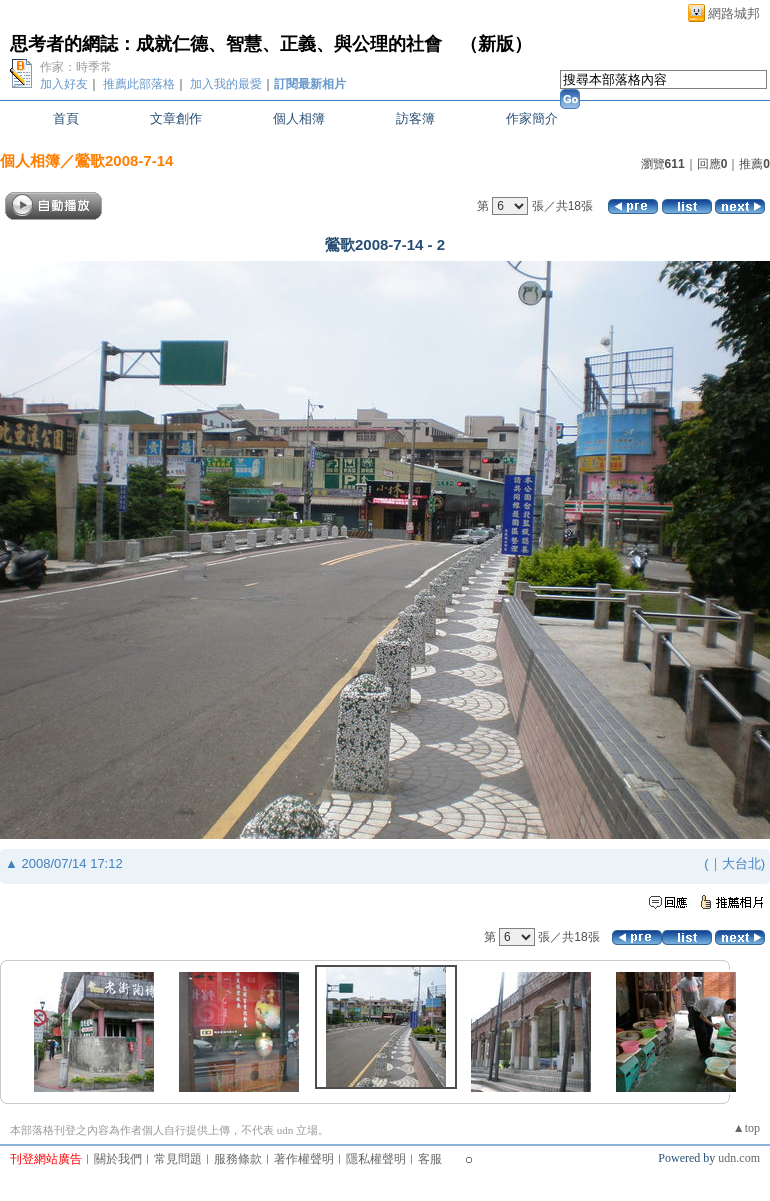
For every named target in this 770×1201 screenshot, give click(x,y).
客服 (430, 1159)
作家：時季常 (76, 67)
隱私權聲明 (376, 1159)
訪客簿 (415, 118)
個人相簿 (299, 118)
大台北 (741, 863)
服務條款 (238, 1159)
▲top (746, 1128)
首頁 (66, 118)
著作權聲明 (304, 1159)
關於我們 (118, 1159)
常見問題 (178, 1159)
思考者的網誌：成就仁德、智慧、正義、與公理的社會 (226, 44)
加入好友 (64, 84)
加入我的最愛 (226, 84)
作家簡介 (532, 118)
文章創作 (176, 118)
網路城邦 (734, 13)
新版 (496, 44)
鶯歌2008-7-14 (124, 160)
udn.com (739, 1158)
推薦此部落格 (139, 84)
